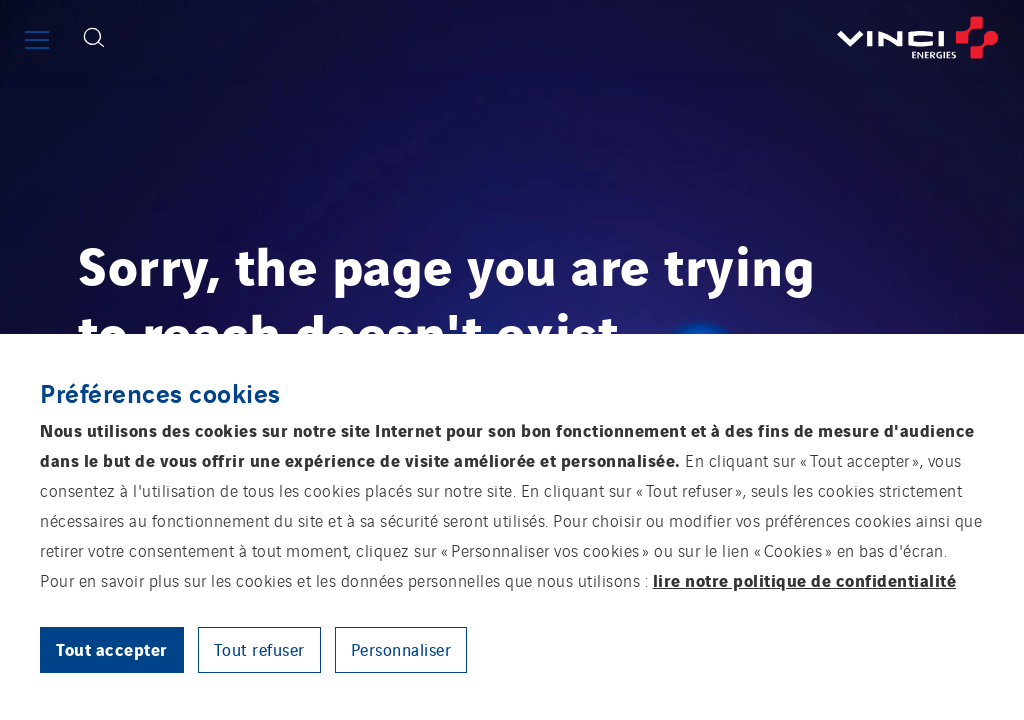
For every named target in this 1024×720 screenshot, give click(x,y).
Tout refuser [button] (259, 649)
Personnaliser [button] (401, 649)
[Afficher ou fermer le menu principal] (37, 40)
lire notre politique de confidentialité (805, 579)
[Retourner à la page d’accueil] (571, 37)
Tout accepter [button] (112, 648)
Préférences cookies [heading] (160, 392)
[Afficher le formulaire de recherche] (94, 37)
